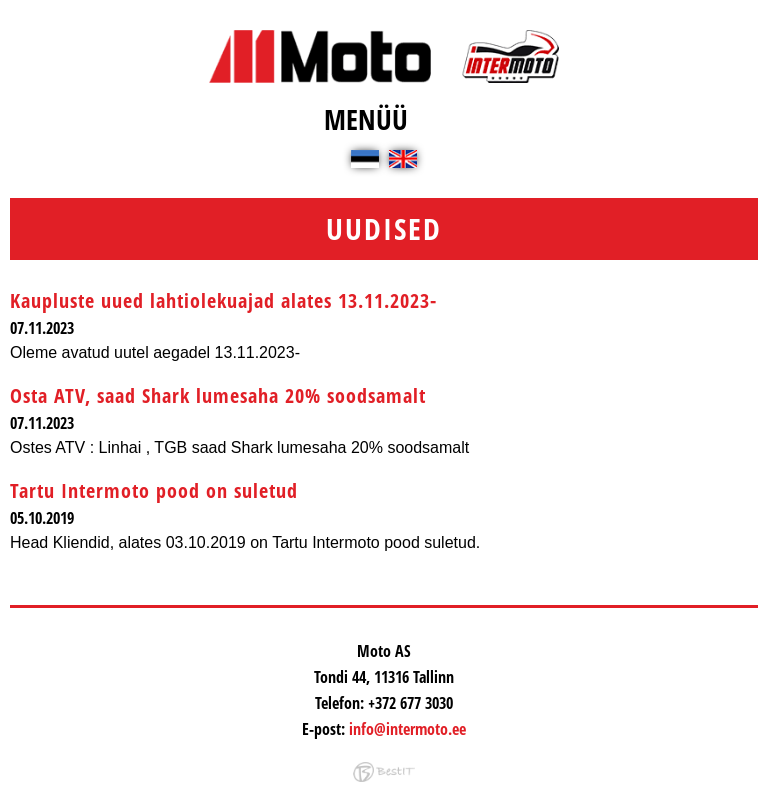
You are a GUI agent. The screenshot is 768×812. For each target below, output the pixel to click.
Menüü (366, 119)
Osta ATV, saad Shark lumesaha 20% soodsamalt (218, 395)
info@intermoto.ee (407, 729)
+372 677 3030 (410, 703)
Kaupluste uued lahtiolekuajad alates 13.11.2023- (223, 300)
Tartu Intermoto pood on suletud (154, 490)
